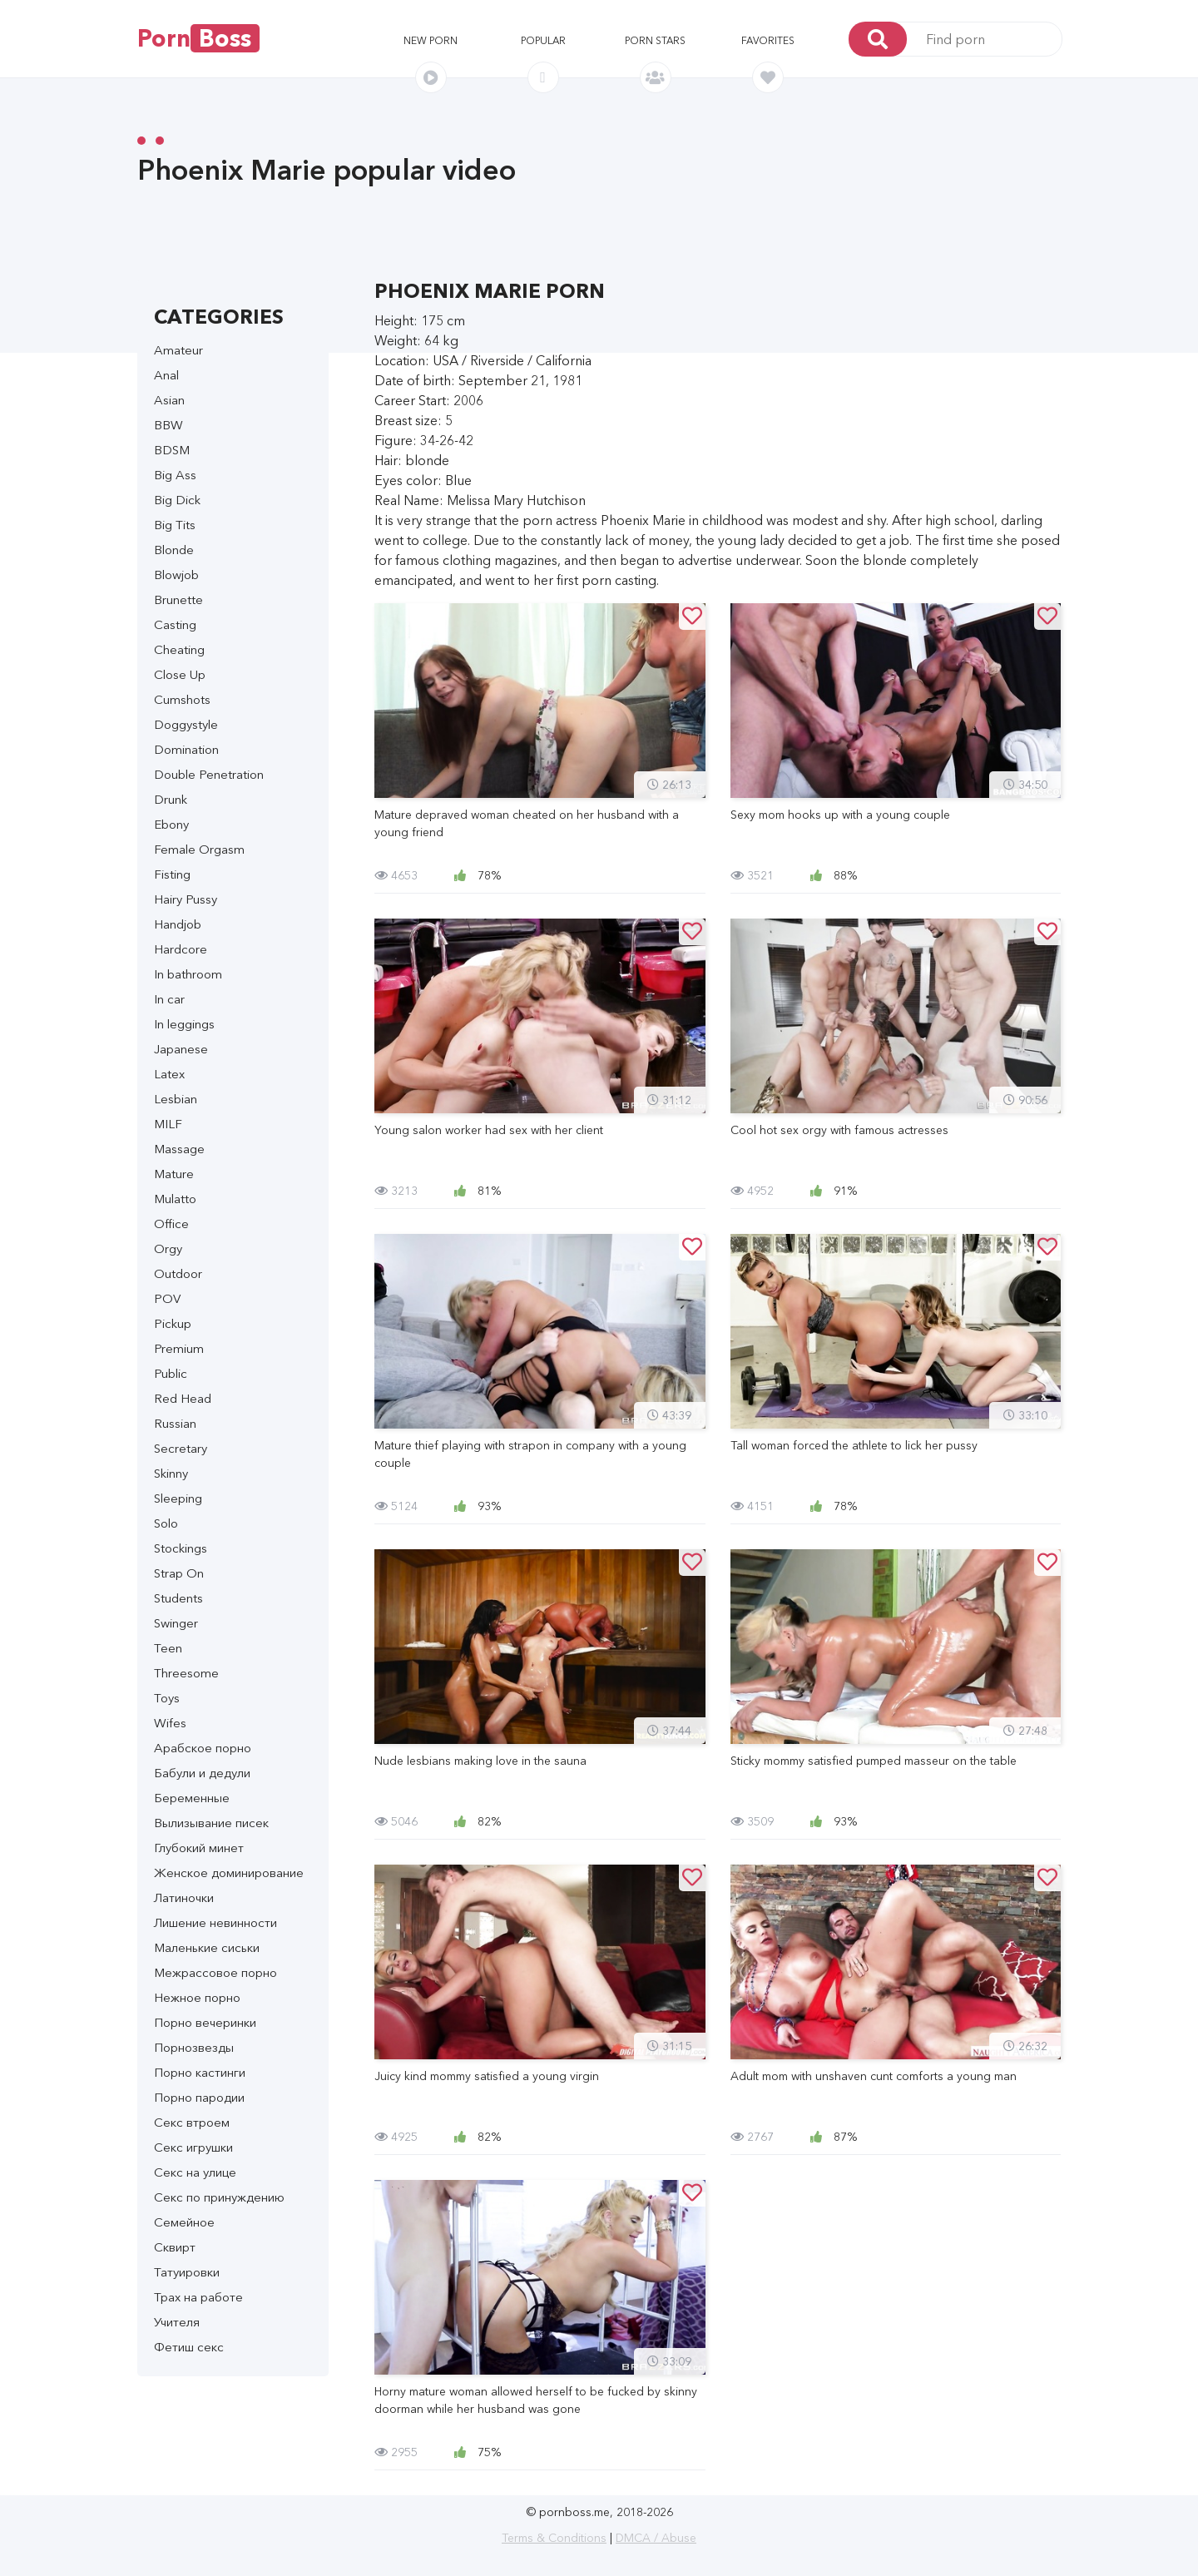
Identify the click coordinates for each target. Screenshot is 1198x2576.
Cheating (179, 649)
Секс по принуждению (219, 2197)
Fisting (172, 874)
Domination (186, 749)
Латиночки (184, 1897)
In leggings (184, 1024)
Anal (166, 375)
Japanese (181, 1049)
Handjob (177, 924)
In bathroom (188, 974)
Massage (179, 1149)
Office (171, 1223)
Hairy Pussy (185, 899)
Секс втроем (192, 2122)
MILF (168, 1124)
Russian (175, 1423)
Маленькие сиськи (207, 1947)
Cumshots (182, 699)
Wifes (170, 1723)
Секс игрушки (193, 2147)
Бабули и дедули (202, 1773)
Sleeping (178, 1498)
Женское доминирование (229, 1872)
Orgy (168, 1248)
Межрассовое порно (215, 1972)
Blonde (174, 549)
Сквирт (175, 2247)
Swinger (176, 1623)
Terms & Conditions (554, 2537)
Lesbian (175, 1099)
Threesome (186, 1673)
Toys (167, 1698)
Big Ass (175, 475)
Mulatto (175, 1198)
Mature (174, 1173)
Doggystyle (186, 724)
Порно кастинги (199, 2072)
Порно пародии (199, 2097)
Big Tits (175, 525)
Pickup (172, 1323)
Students (178, 1598)
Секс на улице (195, 2172)
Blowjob (176, 574)
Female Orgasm (199, 849)
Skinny (171, 1473)
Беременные (192, 1798)
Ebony (171, 824)
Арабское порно (202, 1748)
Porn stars (655, 40)
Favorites (768, 40)
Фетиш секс (189, 2347)
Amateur (178, 350)
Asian (169, 400)
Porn (198, 38)
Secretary (180, 1448)
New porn (430, 40)
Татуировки (187, 2272)
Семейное (184, 2222)
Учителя (177, 2322)
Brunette (178, 599)
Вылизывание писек (211, 1822)
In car (169, 999)
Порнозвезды (194, 2047)
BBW (168, 425)
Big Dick (177, 500)
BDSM (172, 450)
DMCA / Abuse (656, 2537)
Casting (175, 624)
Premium (179, 1348)
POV (167, 1298)
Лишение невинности (215, 1922)
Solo (166, 1523)
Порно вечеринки (205, 2022)
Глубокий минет (199, 1847)
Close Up (179, 674)
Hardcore (180, 949)
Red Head (182, 1398)
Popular (543, 40)
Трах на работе (198, 2297)
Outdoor (178, 1273)
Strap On (179, 1573)
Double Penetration (209, 774)
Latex (169, 1074)
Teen (168, 1648)
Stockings (180, 1548)
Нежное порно (197, 1997)
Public (170, 1373)
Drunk (170, 799)
